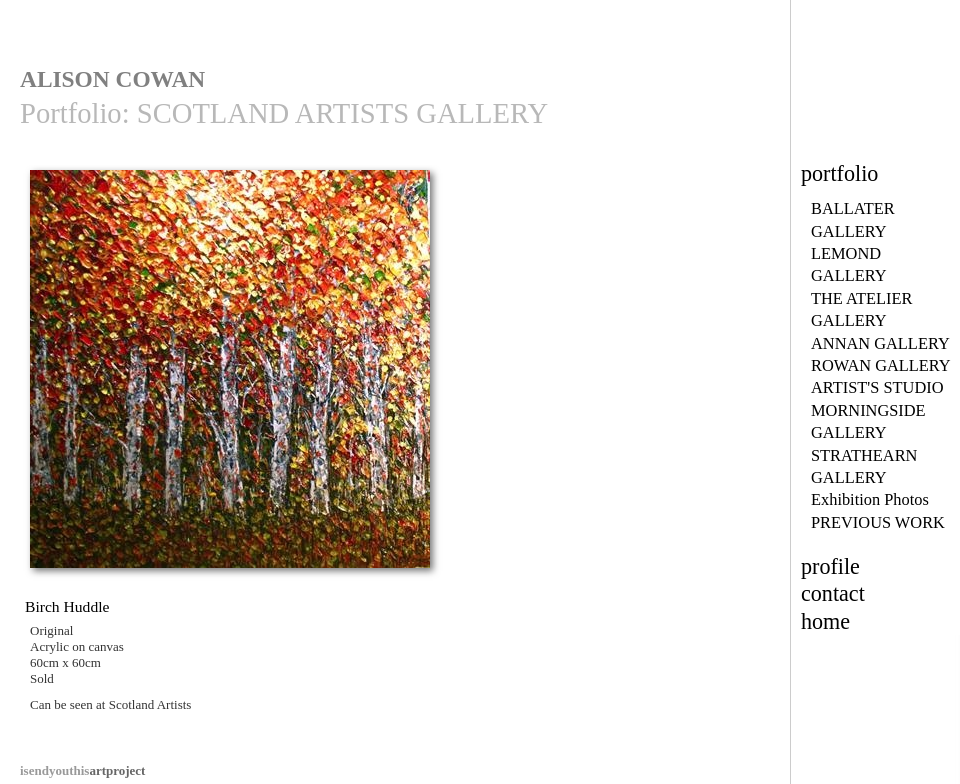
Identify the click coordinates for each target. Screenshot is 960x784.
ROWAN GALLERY (881, 365)
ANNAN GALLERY (880, 343)
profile (830, 566)
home (825, 621)
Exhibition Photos (870, 499)
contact (833, 593)
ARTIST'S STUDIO (877, 387)
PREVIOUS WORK (878, 522)
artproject (82, 770)
